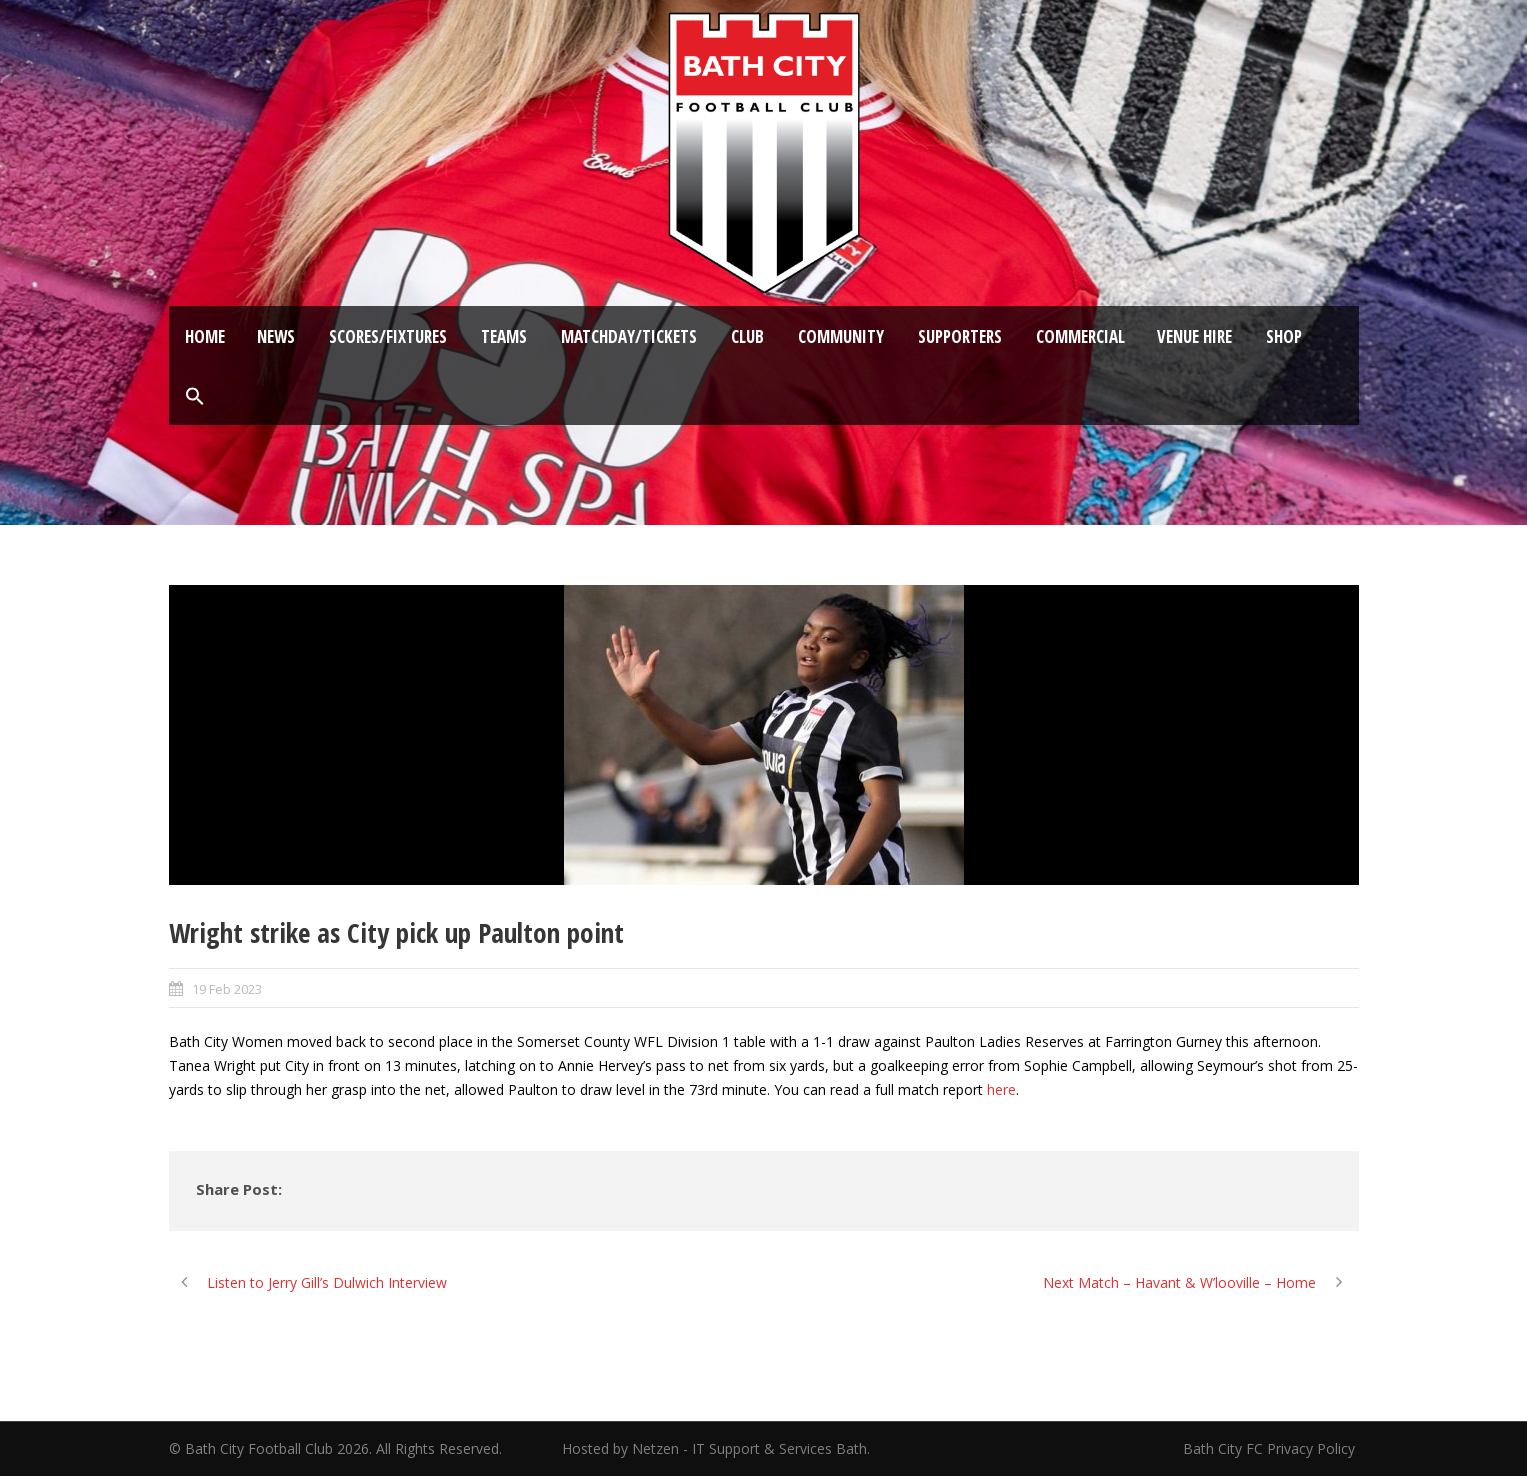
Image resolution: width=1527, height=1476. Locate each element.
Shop (1284, 336)
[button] (195, 397)
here (1001, 1089)
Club (747, 336)
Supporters (960, 336)
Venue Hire (1194, 336)
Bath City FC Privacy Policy (1271, 1448)
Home (205, 336)
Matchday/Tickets (629, 336)
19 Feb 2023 (227, 989)
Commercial (1080, 336)
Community (841, 336)
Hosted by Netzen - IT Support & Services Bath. (716, 1448)
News (276, 336)
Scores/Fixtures (388, 336)
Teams (504, 336)
